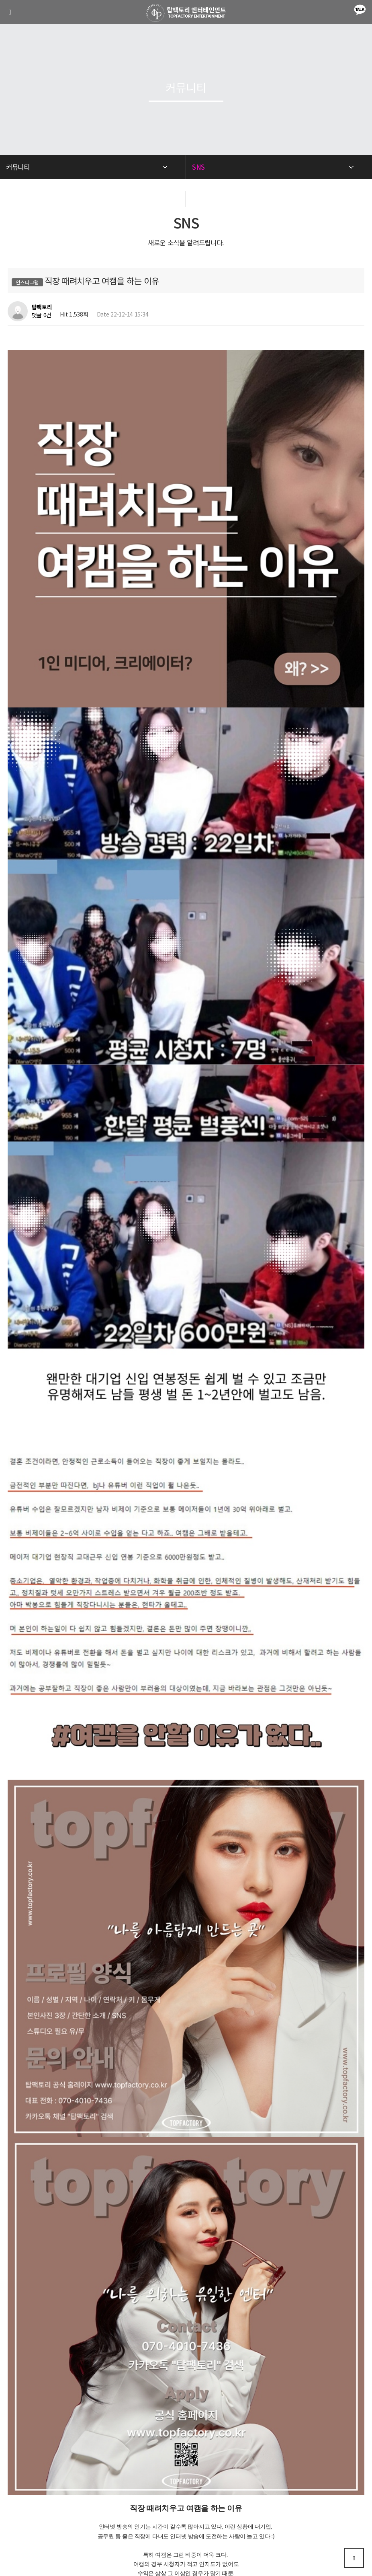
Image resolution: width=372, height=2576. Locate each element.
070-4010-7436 (186, 2516)
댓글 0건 (42, 315)
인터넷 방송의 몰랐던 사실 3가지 (77, 2288)
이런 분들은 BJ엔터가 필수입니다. (79, 2309)
